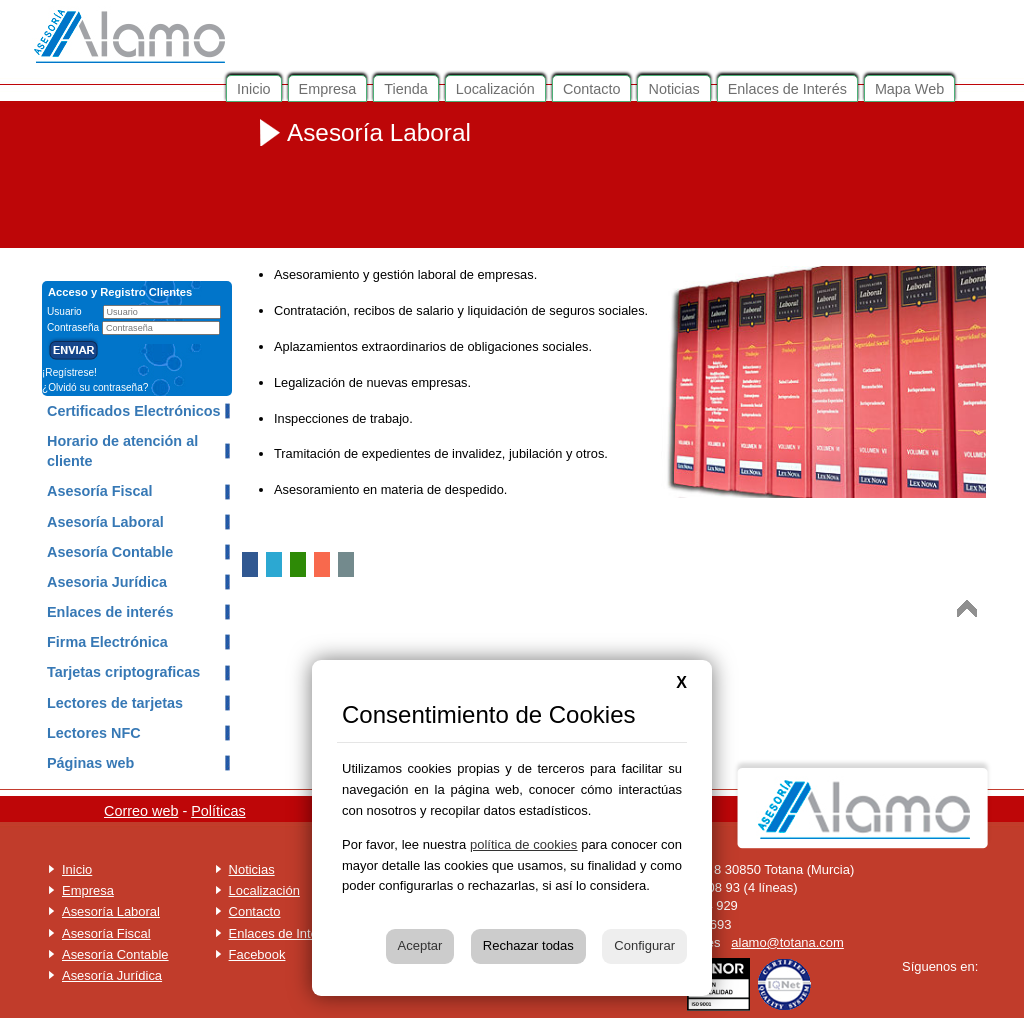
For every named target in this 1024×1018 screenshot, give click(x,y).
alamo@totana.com (787, 942)
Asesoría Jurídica (112, 975)
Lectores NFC (94, 733)
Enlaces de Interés (282, 933)
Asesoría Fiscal (100, 491)
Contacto (255, 911)
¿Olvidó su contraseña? (95, 387)
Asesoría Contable (110, 552)
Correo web (141, 811)
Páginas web (90, 763)
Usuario (66, 311)
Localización (264, 890)
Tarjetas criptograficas (123, 672)
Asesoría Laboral (105, 522)
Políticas (218, 811)
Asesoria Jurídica (107, 582)
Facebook (257, 954)
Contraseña (74, 327)
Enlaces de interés (110, 612)
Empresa (88, 890)
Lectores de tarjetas (115, 703)
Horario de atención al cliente (122, 451)
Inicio (77, 869)
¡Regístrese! (69, 372)
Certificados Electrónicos (134, 411)
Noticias (252, 869)
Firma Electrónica (107, 642)
